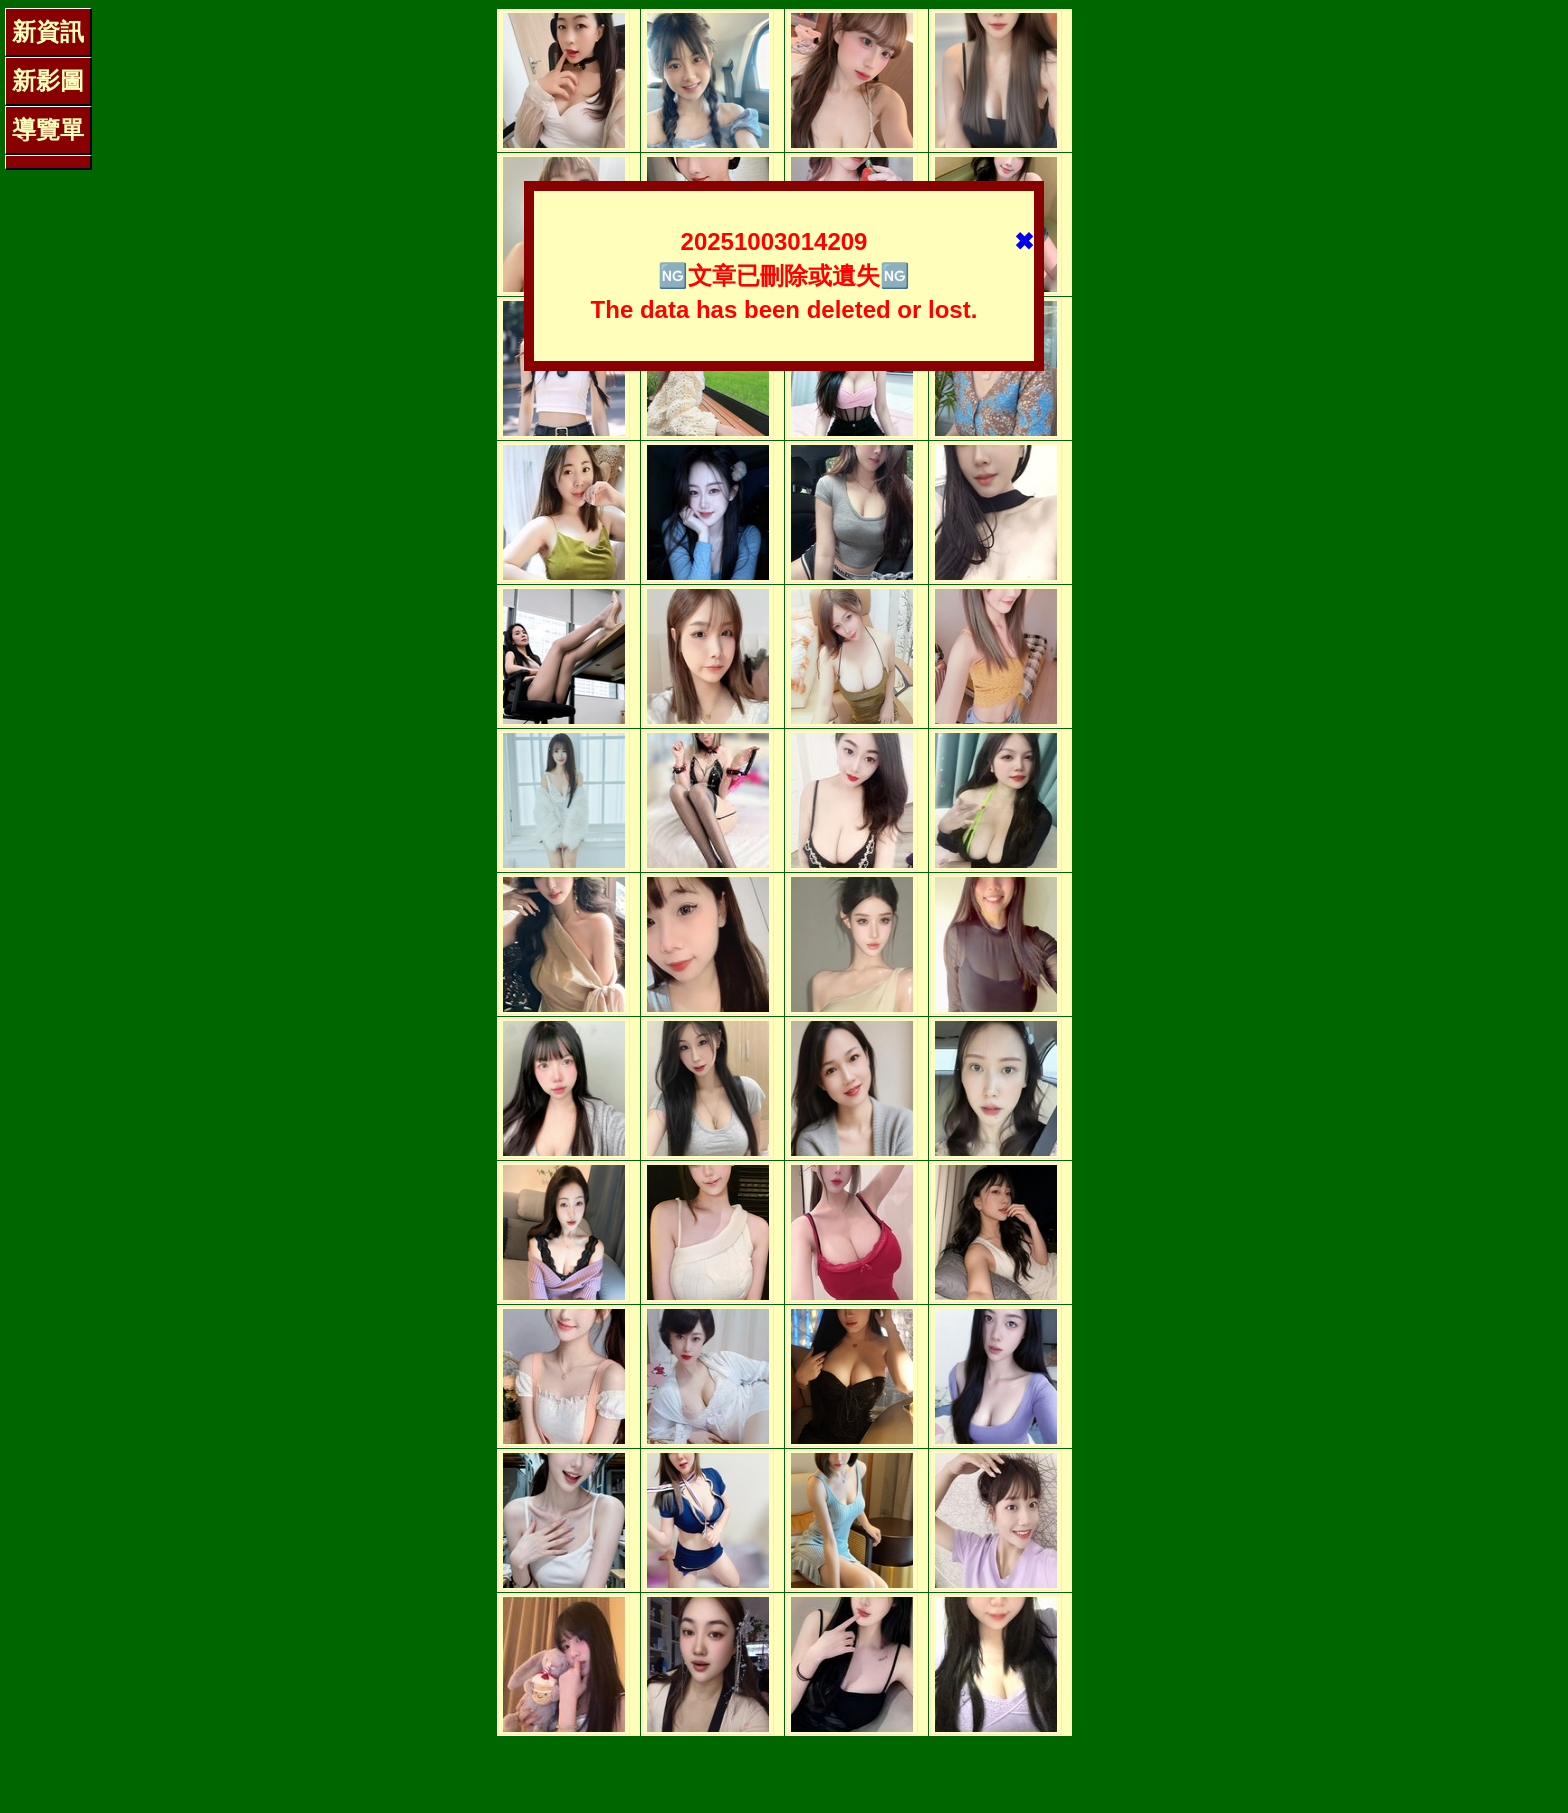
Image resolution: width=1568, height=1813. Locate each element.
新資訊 (48, 31)
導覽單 (48, 129)
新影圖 (48, 80)
